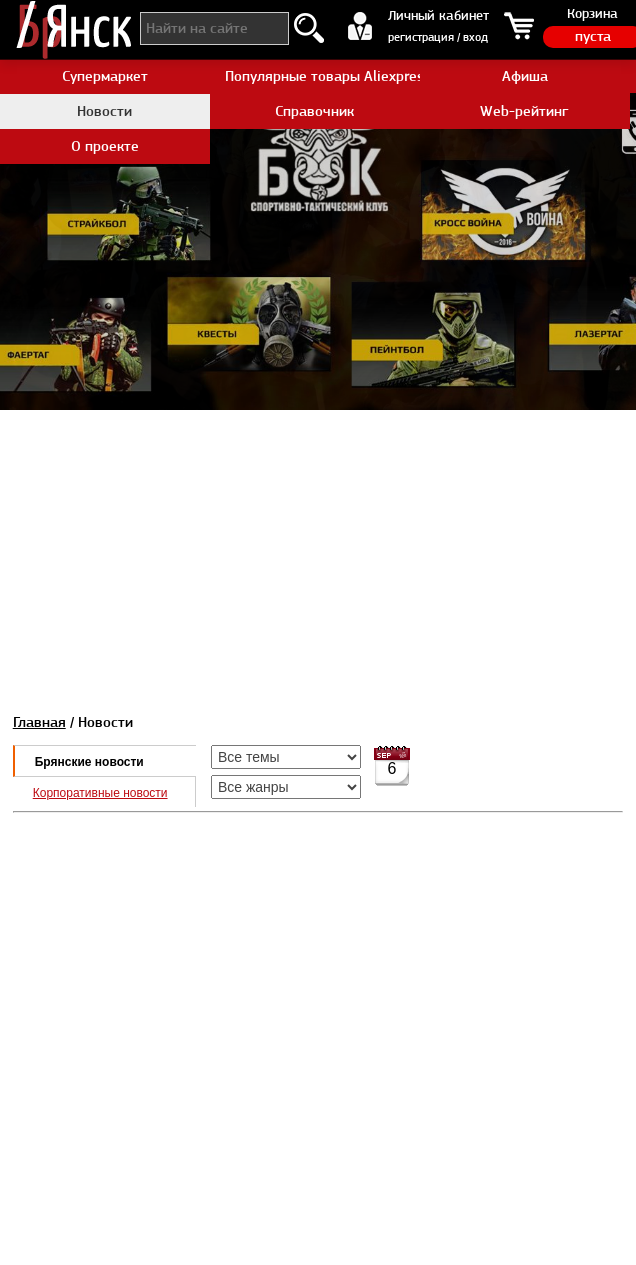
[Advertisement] (318, 550)
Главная (39, 722)
